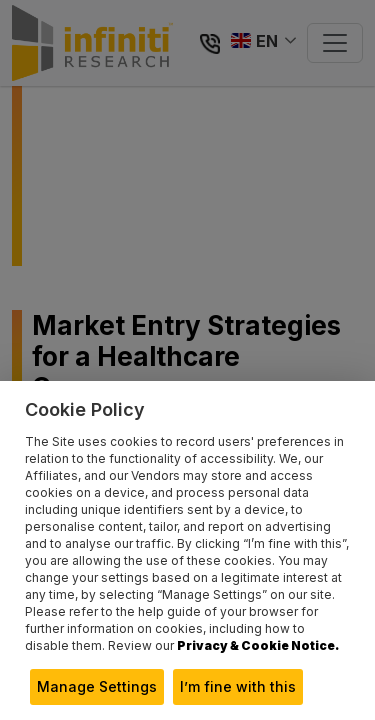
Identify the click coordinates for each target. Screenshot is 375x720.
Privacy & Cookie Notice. (258, 645)
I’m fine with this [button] (238, 686)
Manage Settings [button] (97, 686)
